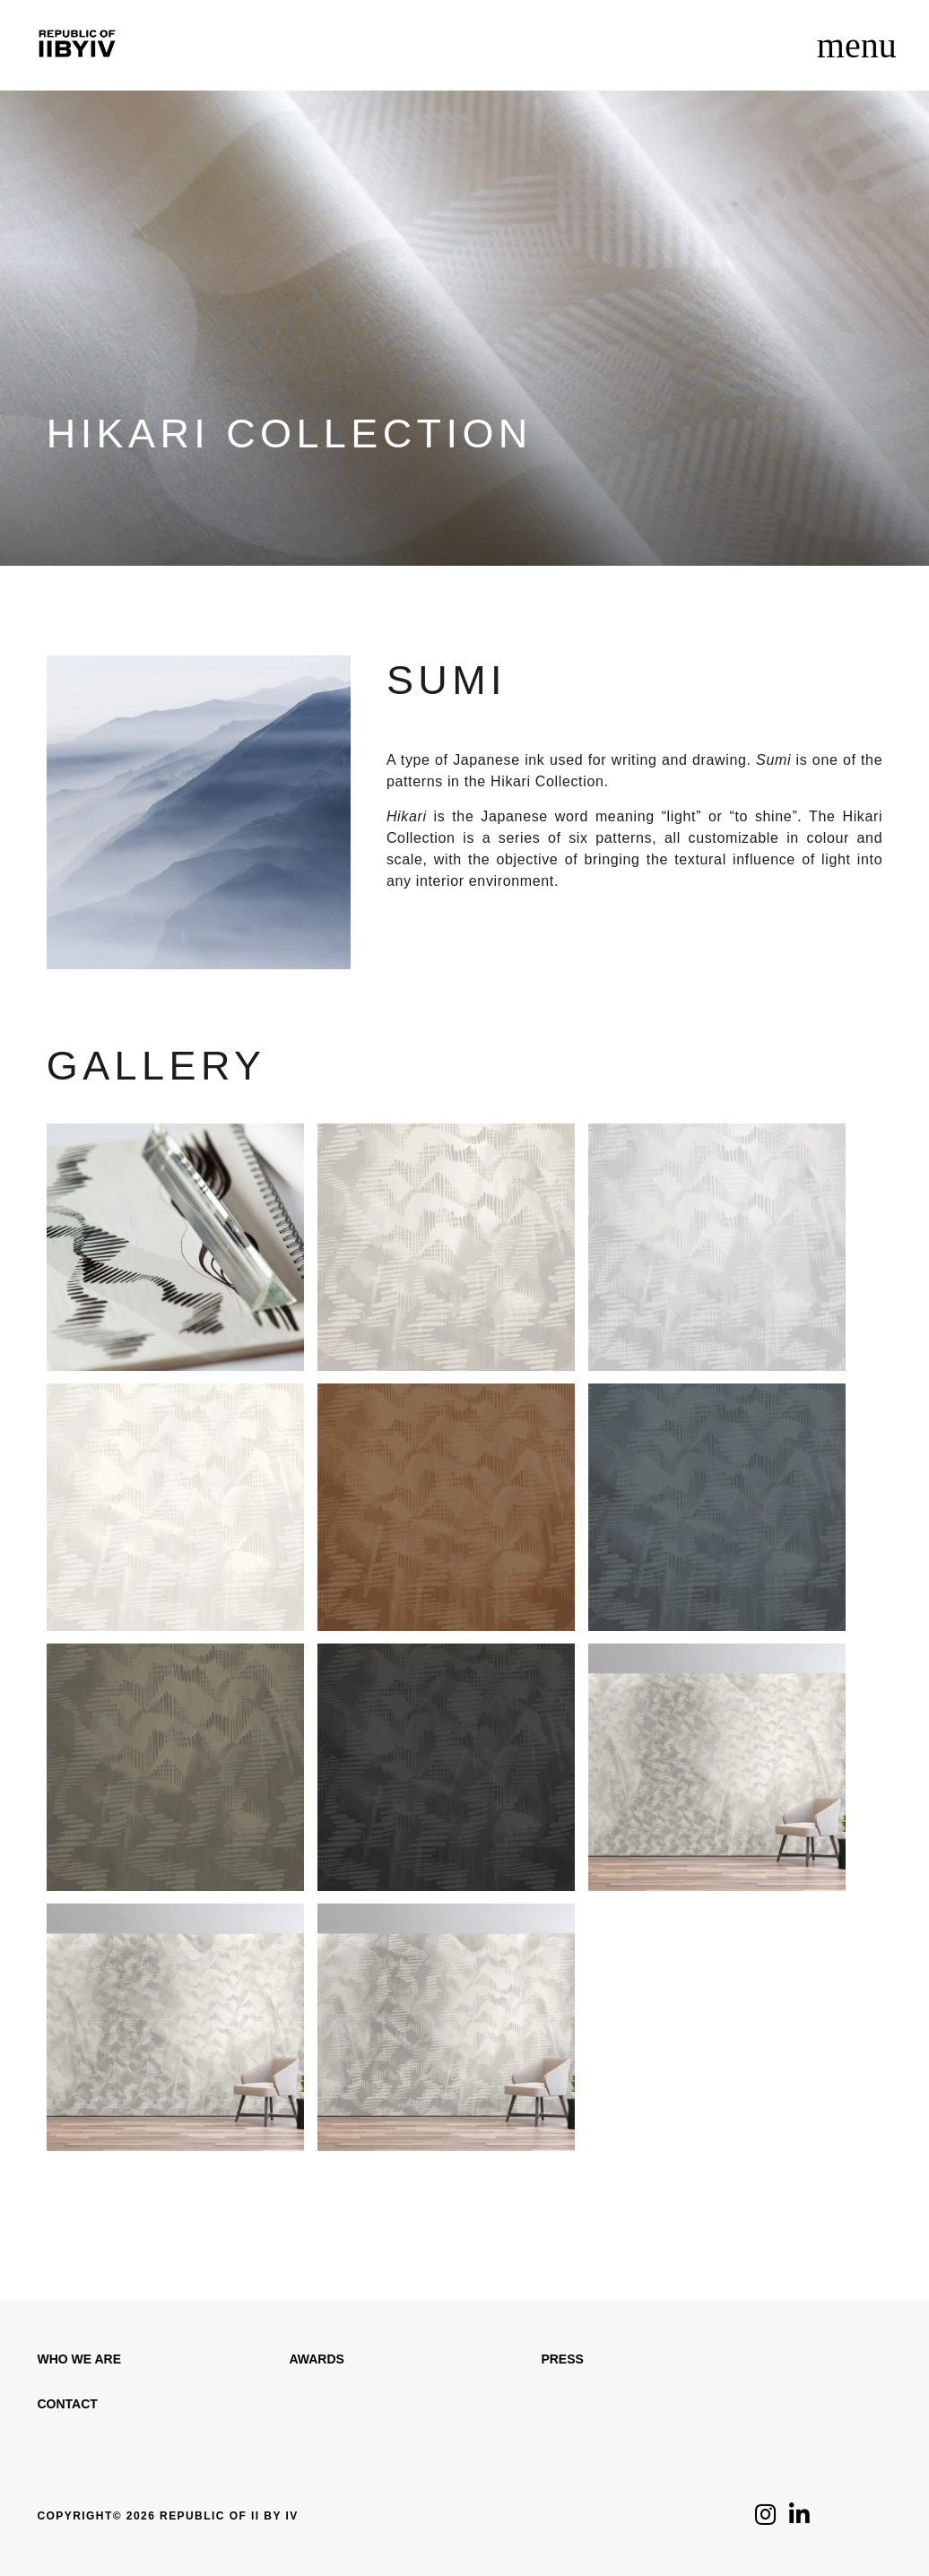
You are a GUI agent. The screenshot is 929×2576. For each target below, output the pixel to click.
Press (562, 2359)
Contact (67, 2404)
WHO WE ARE (79, 2359)
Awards (316, 2359)
